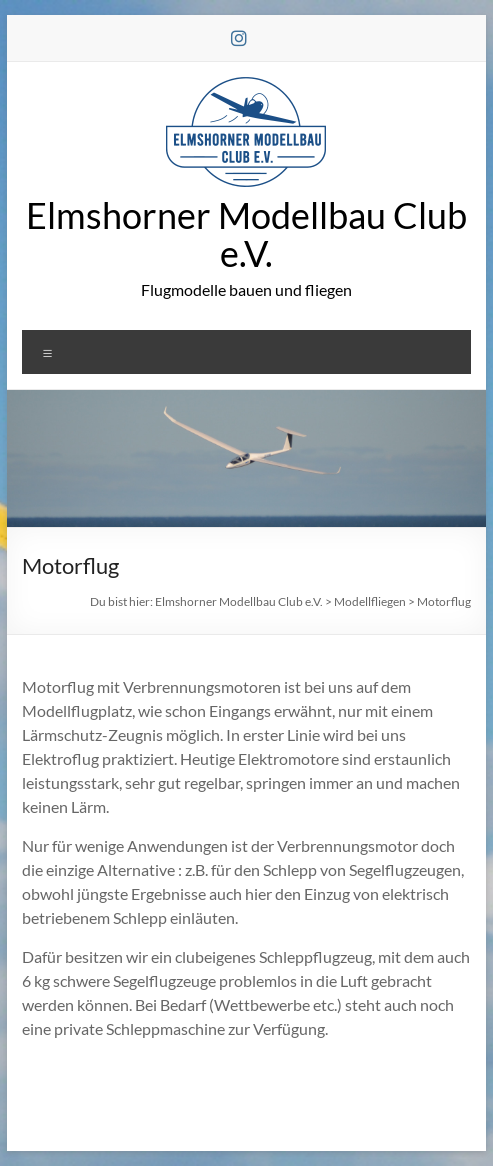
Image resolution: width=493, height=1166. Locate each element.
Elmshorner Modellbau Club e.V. (246, 234)
